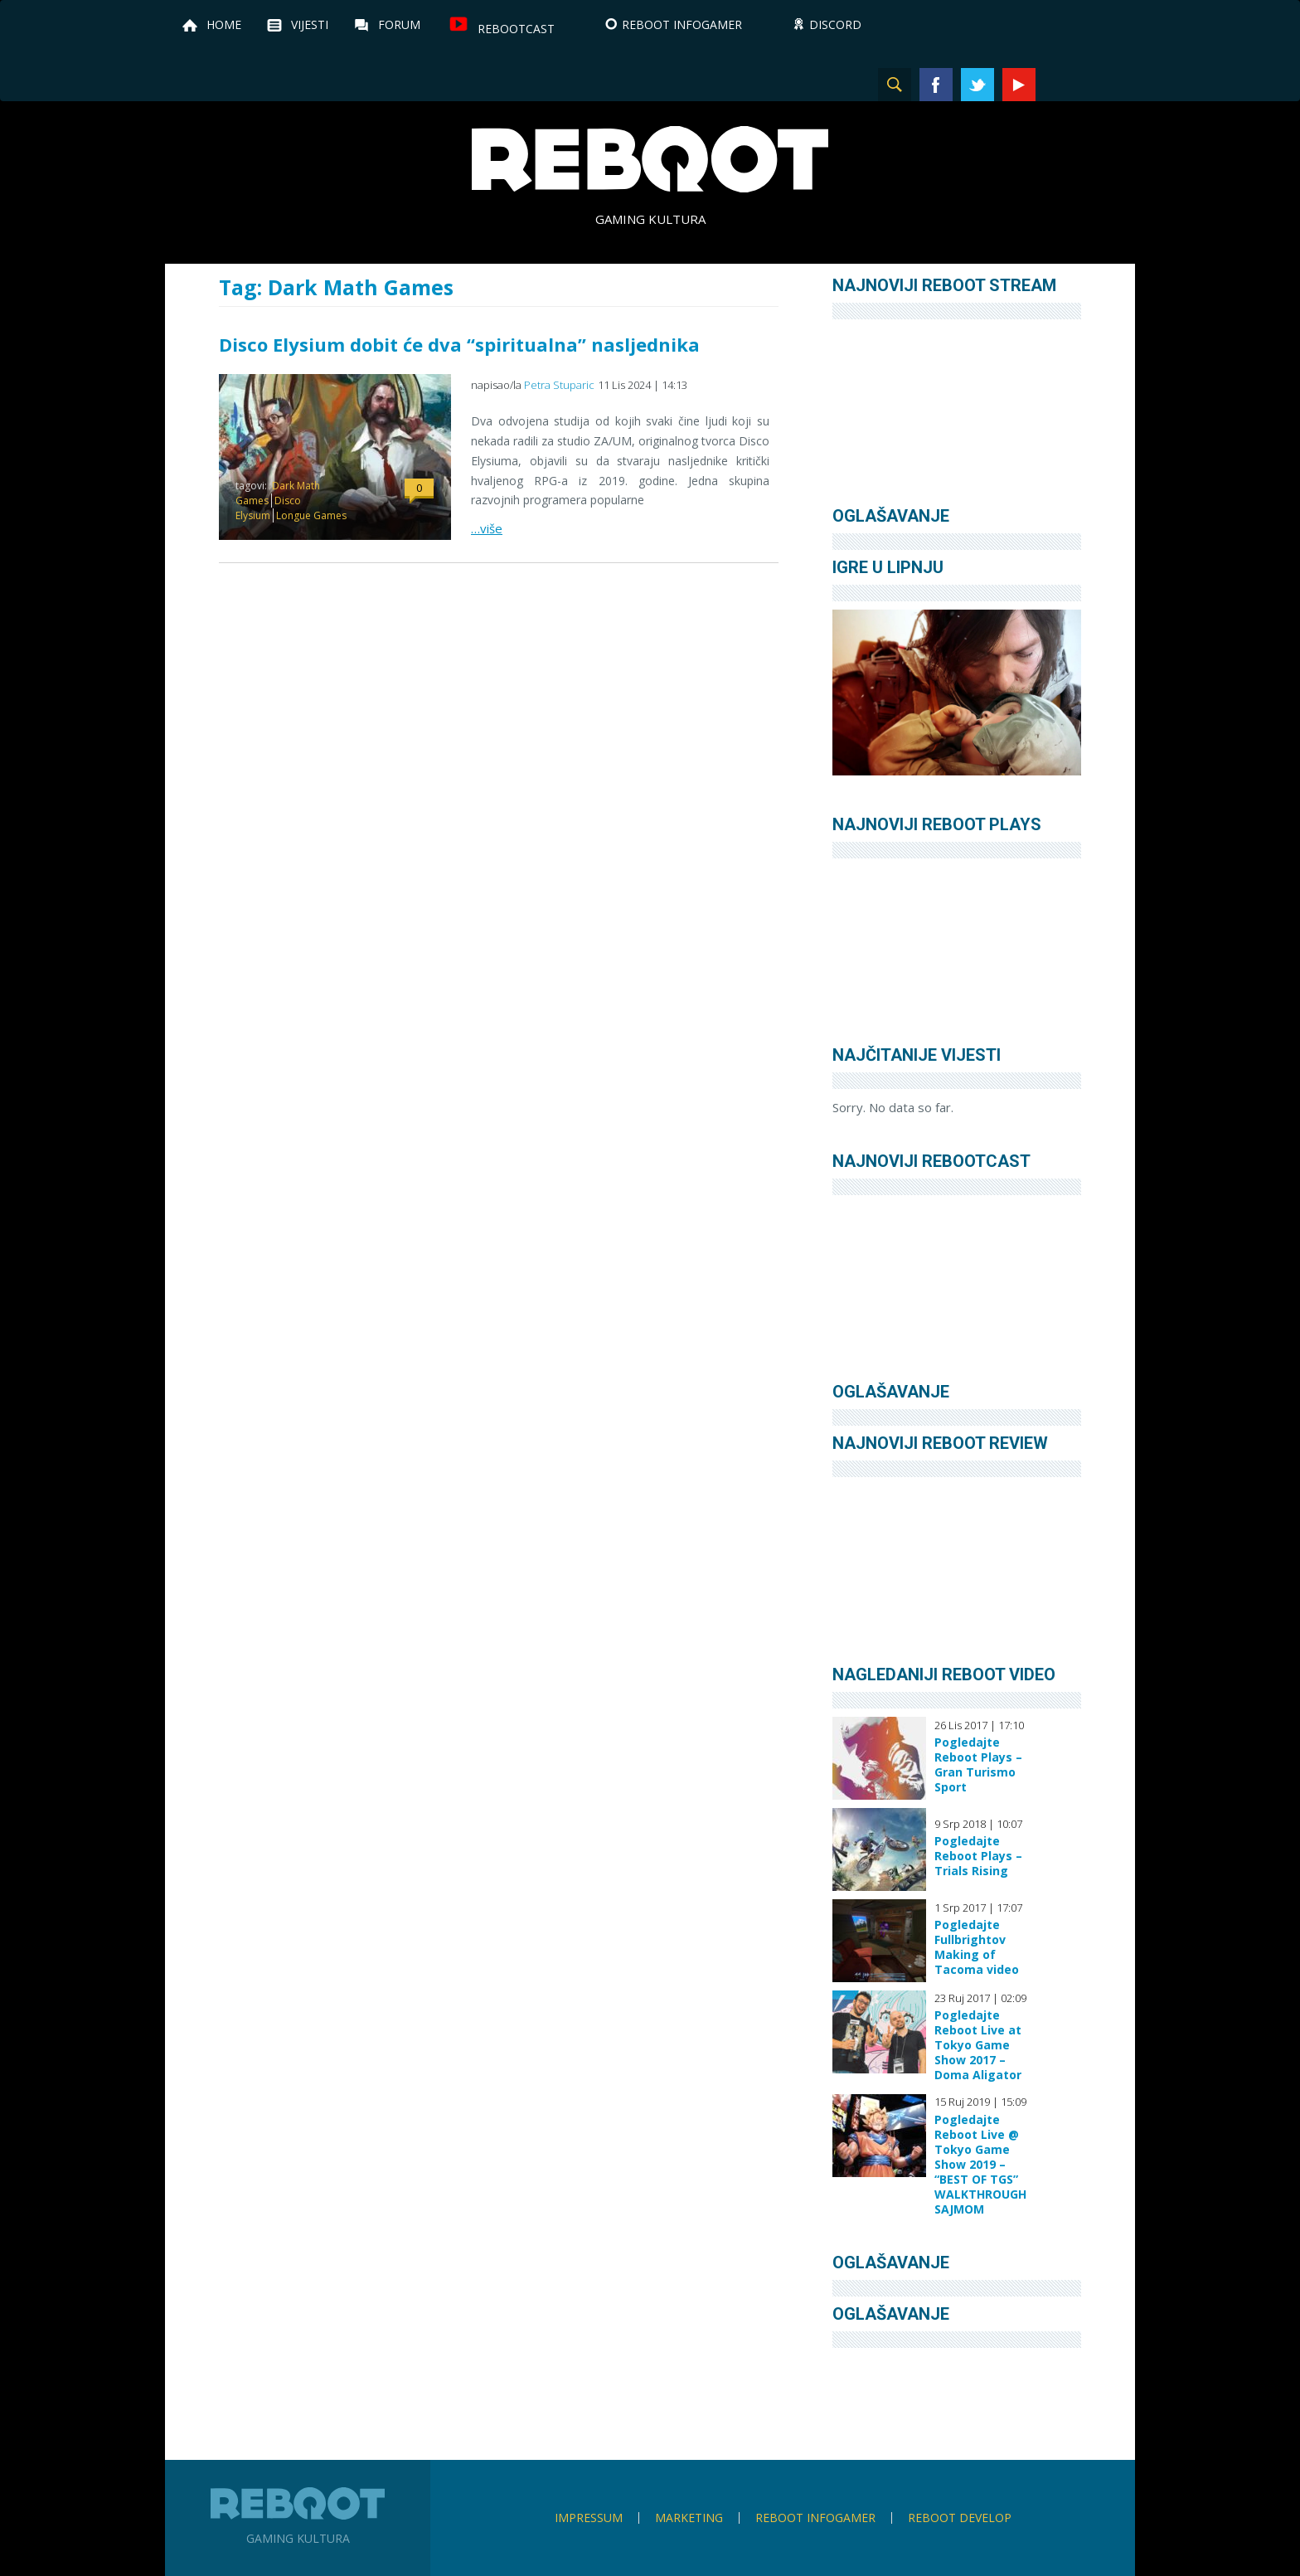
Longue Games (311, 515)
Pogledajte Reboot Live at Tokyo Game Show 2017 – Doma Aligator (977, 2045)
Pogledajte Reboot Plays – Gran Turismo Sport (978, 1765)
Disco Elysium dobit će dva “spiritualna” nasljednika (459, 344)
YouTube (1019, 84)
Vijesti (309, 24)
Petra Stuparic (559, 384)
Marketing (689, 2517)
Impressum (589, 2517)
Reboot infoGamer (815, 2517)
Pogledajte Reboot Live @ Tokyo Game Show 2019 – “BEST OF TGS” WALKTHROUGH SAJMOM (980, 2164)
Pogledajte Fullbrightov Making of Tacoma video (976, 1947)
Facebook (936, 84)
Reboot (650, 159)
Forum (399, 24)
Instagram (1060, 84)
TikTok (1101, 84)
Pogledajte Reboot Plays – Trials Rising (978, 1856)
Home (223, 24)
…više (486, 528)
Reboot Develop (959, 2517)
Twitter (977, 84)
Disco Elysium (268, 507)
